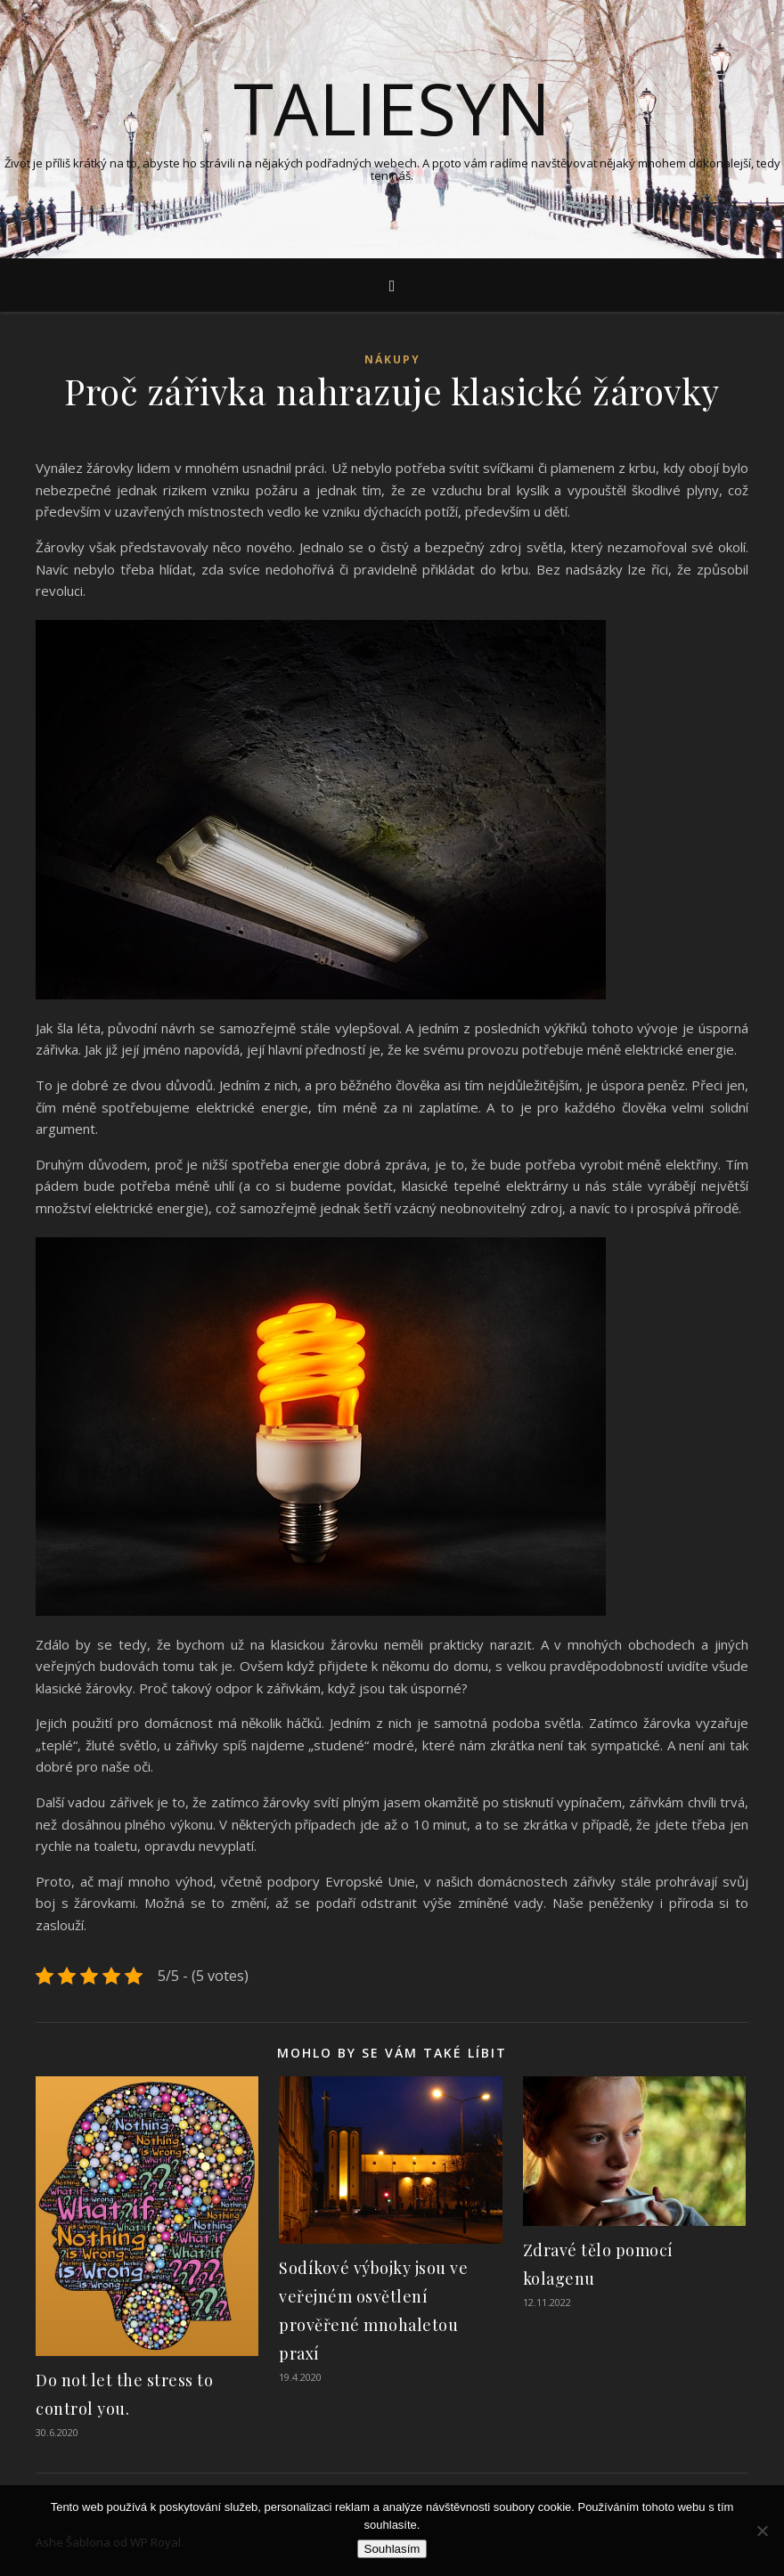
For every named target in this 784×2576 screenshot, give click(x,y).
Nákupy (392, 359)
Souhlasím (392, 2549)
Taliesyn (392, 107)
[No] (762, 2530)
